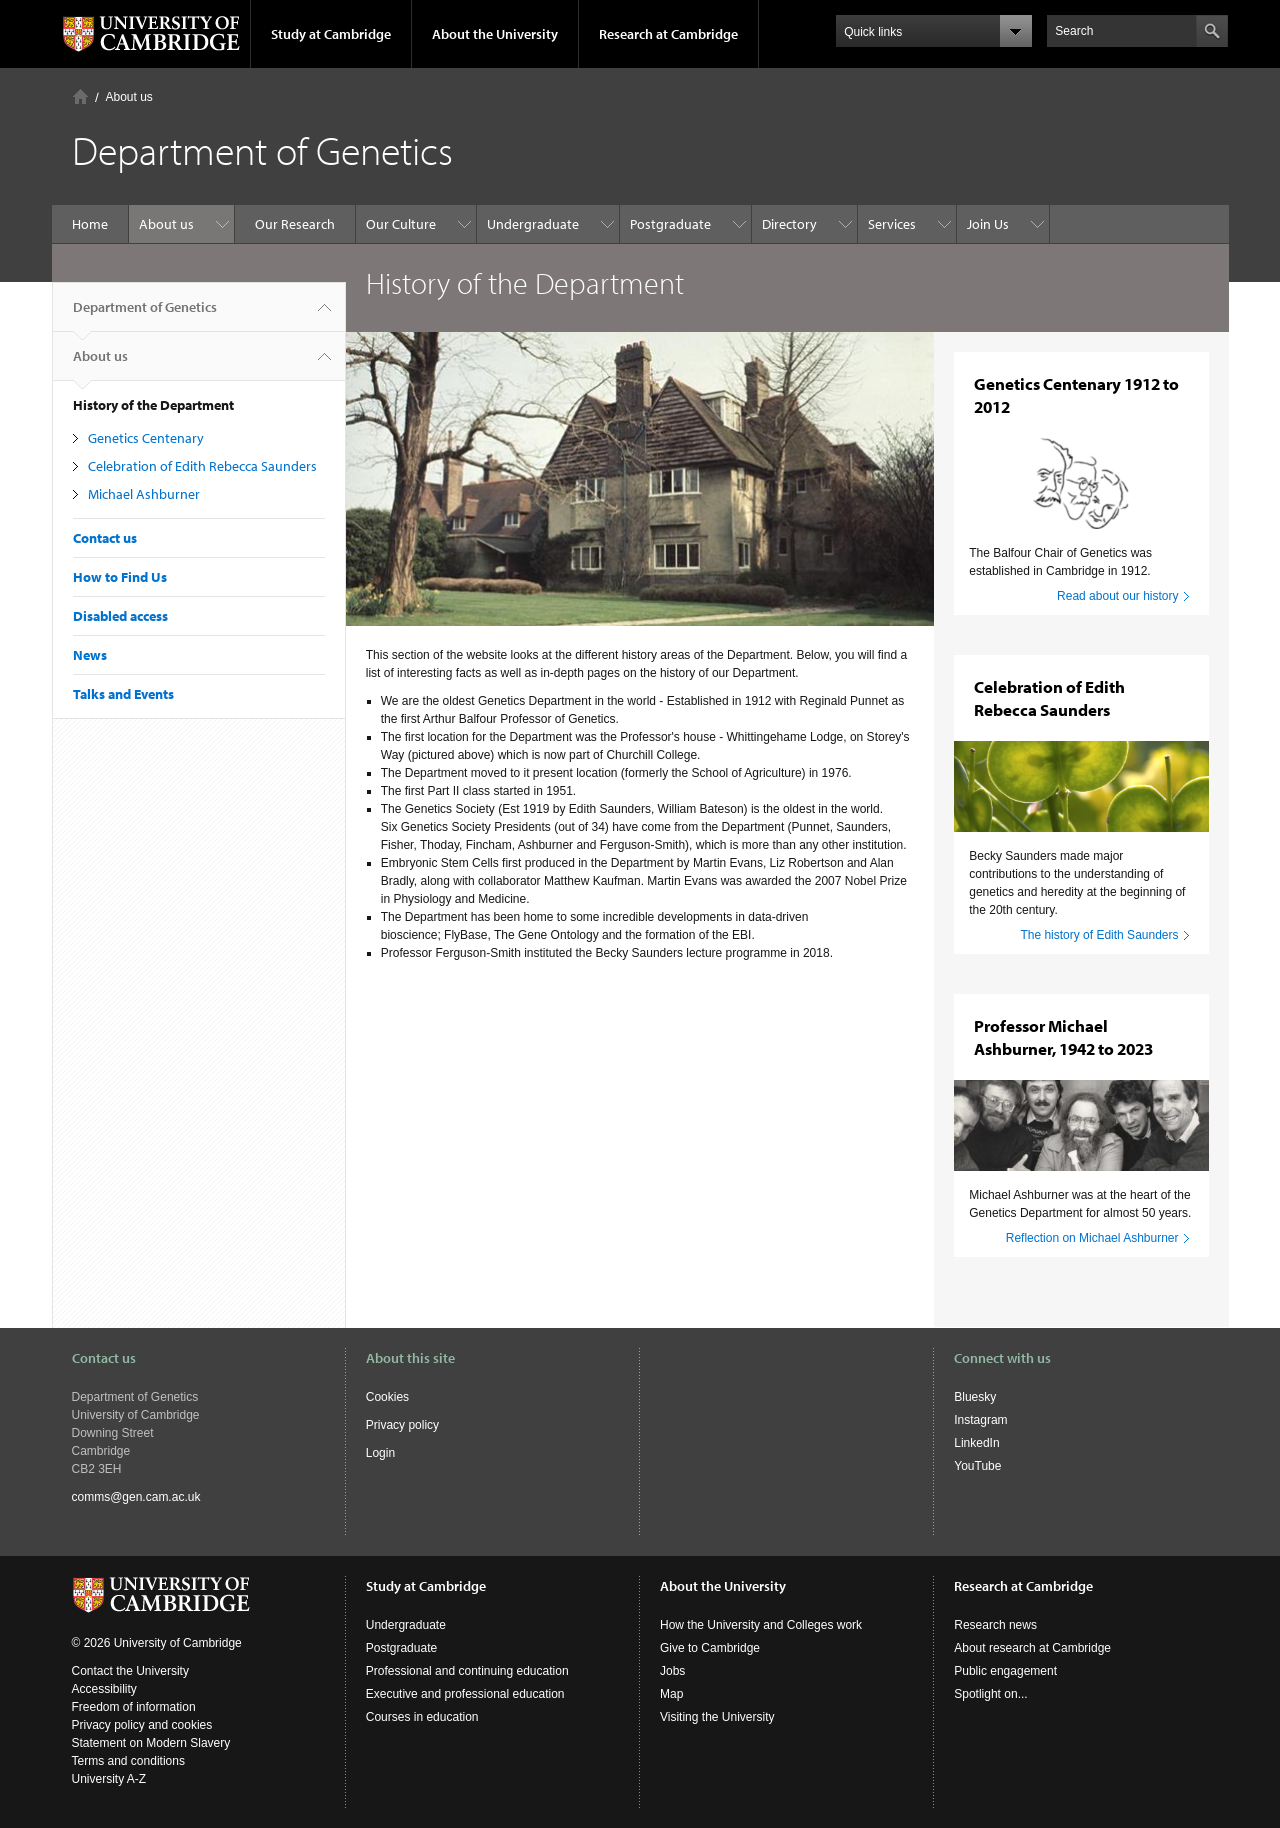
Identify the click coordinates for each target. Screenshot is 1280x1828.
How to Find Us (120, 577)
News (90, 655)
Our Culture (401, 224)
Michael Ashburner (144, 494)
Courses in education (422, 1717)
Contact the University (130, 1671)
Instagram (980, 1420)
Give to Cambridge (710, 1648)
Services (892, 224)
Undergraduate (533, 224)
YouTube (977, 1466)
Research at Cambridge (668, 34)
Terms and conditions (128, 1761)
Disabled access (120, 616)
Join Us (988, 224)
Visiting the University (717, 1717)
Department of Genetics (145, 315)
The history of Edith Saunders (1099, 935)
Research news (995, 1625)
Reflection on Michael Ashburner (1092, 1238)
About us (129, 97)
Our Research (295, 224)
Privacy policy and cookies (142, 1725)
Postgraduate (670, 224)
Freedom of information (134, 1707)
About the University (495, 34)
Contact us (105, 538)
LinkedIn (976, 1443)
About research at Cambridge (1032, 1648)
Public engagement (1005, 1671)
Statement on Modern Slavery (151, 1743)
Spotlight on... (990, 1694)
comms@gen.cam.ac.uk (136, 1497)
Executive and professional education (465, 1694)
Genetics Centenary (146, 438)
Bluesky (975, 1397)
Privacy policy (402, 1425)
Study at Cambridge (331, 34)
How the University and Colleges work (761, 1625)
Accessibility (104, 1689)
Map (671, 1694)
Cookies (387, 1397)
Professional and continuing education (467, 1671)
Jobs (672, 1671)
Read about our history (1117, 596)
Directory (789, 224)
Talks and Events (123, 694)
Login (380, 1453)
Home (80, 96)
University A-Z (109, 1779)
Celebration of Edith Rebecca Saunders (202, 466)
